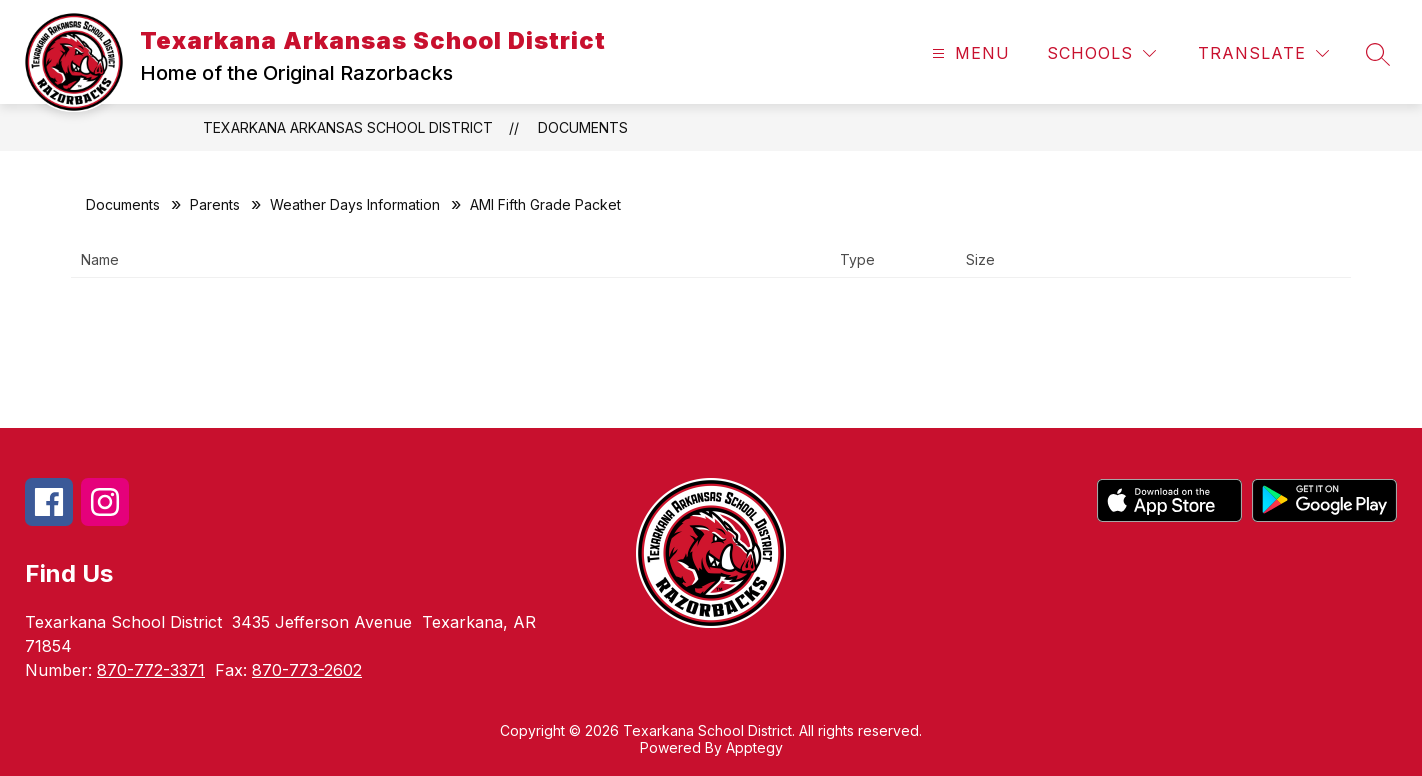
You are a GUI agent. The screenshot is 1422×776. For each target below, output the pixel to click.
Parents (215, 204)
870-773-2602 (307, 670)
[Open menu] (968, 53)
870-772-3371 (151, 670)
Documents (583, 127)
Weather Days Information (355, 204)
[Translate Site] (1263, 53)
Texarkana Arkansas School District (348, 127)
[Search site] (1378, 54)
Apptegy (754, 747)
